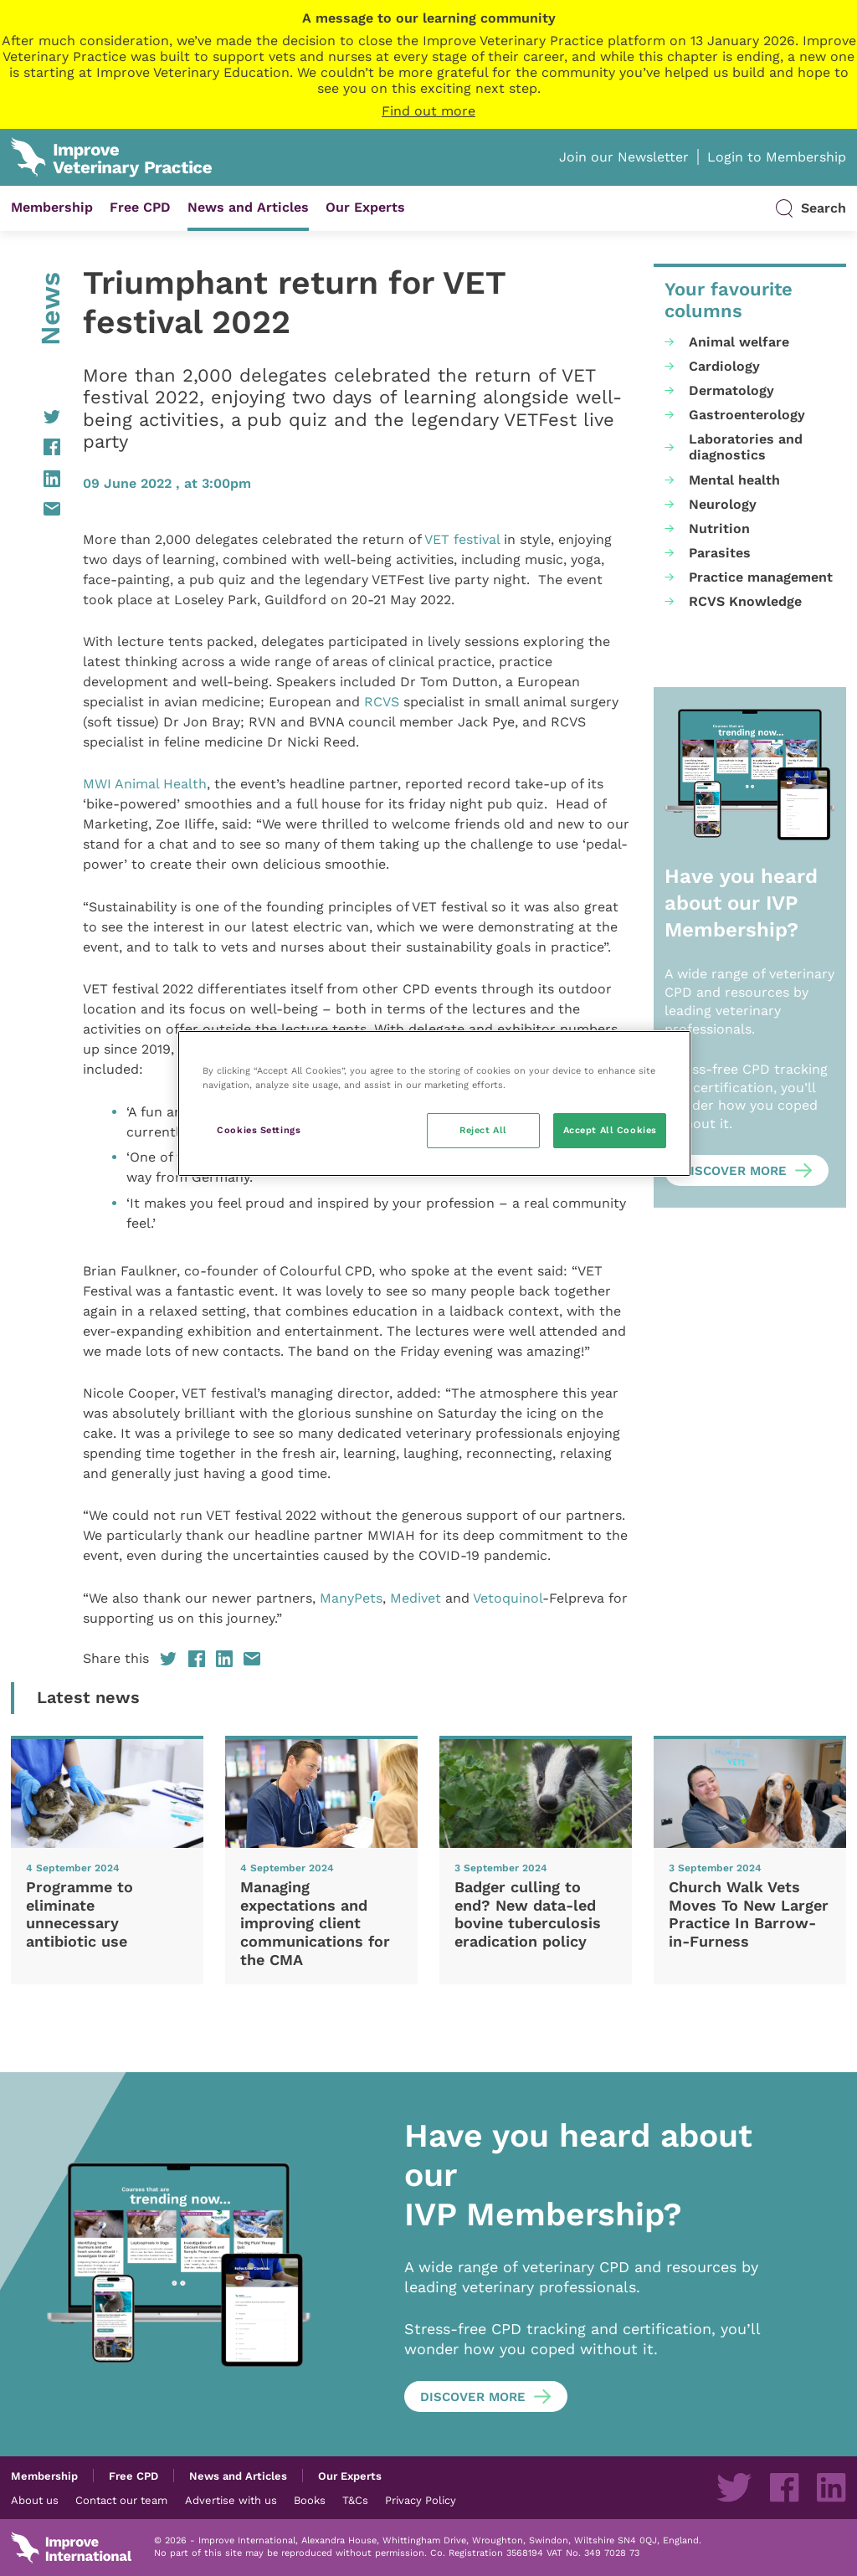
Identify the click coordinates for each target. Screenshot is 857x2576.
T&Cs (355, 2500)
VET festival (462, 539)
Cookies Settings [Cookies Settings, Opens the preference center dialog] (258, 1130)
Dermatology (731, 390)
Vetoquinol (507, 1598)
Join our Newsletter (624, 157)
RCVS (381, 702)
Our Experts (365, 207)
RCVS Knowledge (745, 601)
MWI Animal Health (145, 784)
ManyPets (351, 1598)
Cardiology (724, 366)
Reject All (483, 1130)
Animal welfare (739, 342)
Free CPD (140, 207)
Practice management (761, 577)
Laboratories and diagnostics (746, 447)
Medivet (415, 1598)
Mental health (734, 480)
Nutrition (719, 528)
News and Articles (248, 207)
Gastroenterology (747, 415)
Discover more (734, 1170)
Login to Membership (776, 157)
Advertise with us (231, 2500)
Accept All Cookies (610, 1130)
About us (35, 2500)
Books (310, 2500)
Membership (52, 207)
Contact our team (121, 2500)
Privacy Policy (420, 2500)
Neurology (723, 504)
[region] (434, 1103)
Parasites (720, 553)
